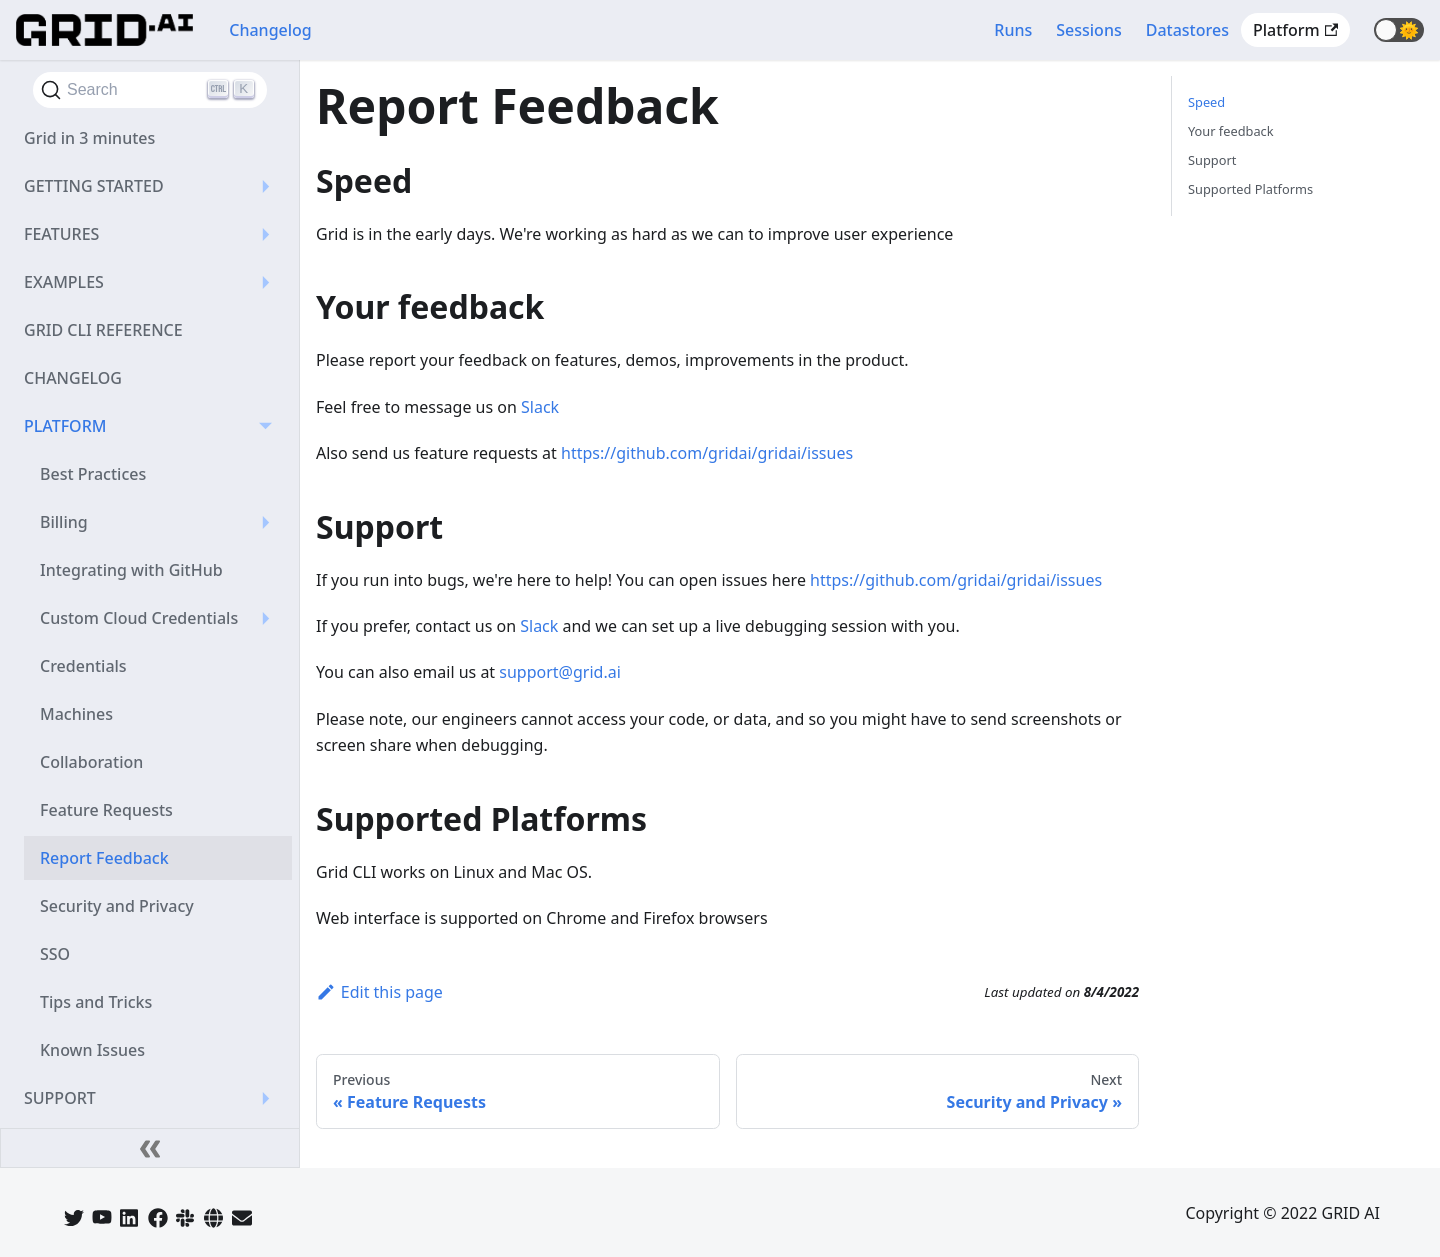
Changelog (270, 30)
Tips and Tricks (96, 1002)
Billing (64, 522)
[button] (1399, 30)
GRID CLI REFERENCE (103, 330)
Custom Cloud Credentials (139, 618)
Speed (1206, 102)
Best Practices (93, 474)
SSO (55, 954)
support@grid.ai (560, 672)
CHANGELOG (73, 378)
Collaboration (91, 762)
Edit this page (379, 992)
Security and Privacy (117, 906)
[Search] (150, 90)
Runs (1013, 30)
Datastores (1187, 30)
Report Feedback (104, 858)
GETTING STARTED (94, 186)
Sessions (1088, 30)
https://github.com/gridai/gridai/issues (707, 453)
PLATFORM (65, 426)
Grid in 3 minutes (89, 138)
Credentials (83, 666)
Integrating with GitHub (131, 570)
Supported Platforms (1250, 189)
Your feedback (1231, 131)
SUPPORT (60, 1098)
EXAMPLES (64, 282)
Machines (76, 714)
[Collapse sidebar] (150, 1148)
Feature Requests (106, 810)
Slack (540, 407)
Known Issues (92, 1050)
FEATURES (61, 234)
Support (1212, 160)
